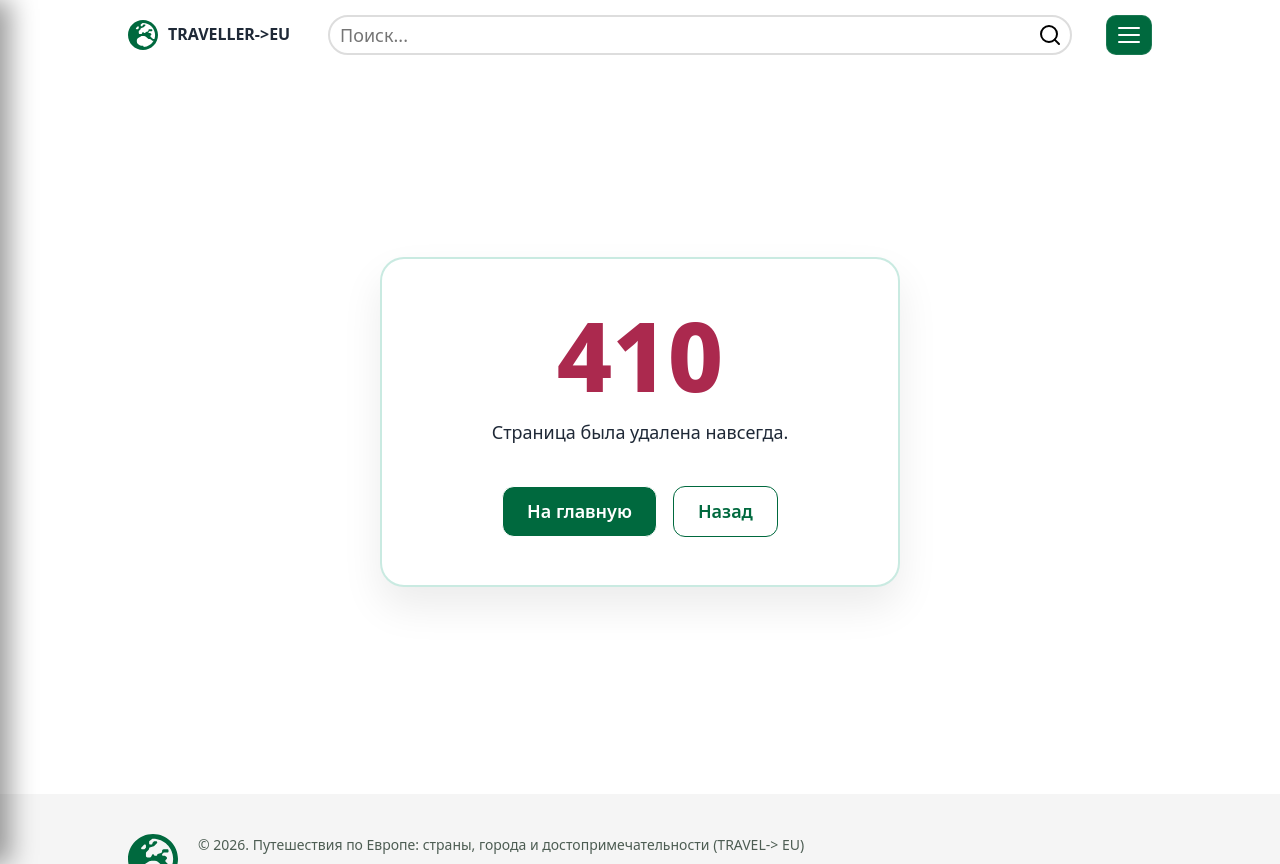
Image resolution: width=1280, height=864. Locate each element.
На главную (579, 511)
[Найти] (1050, 35)
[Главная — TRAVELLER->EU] (209, 35)
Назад (725, 511)
